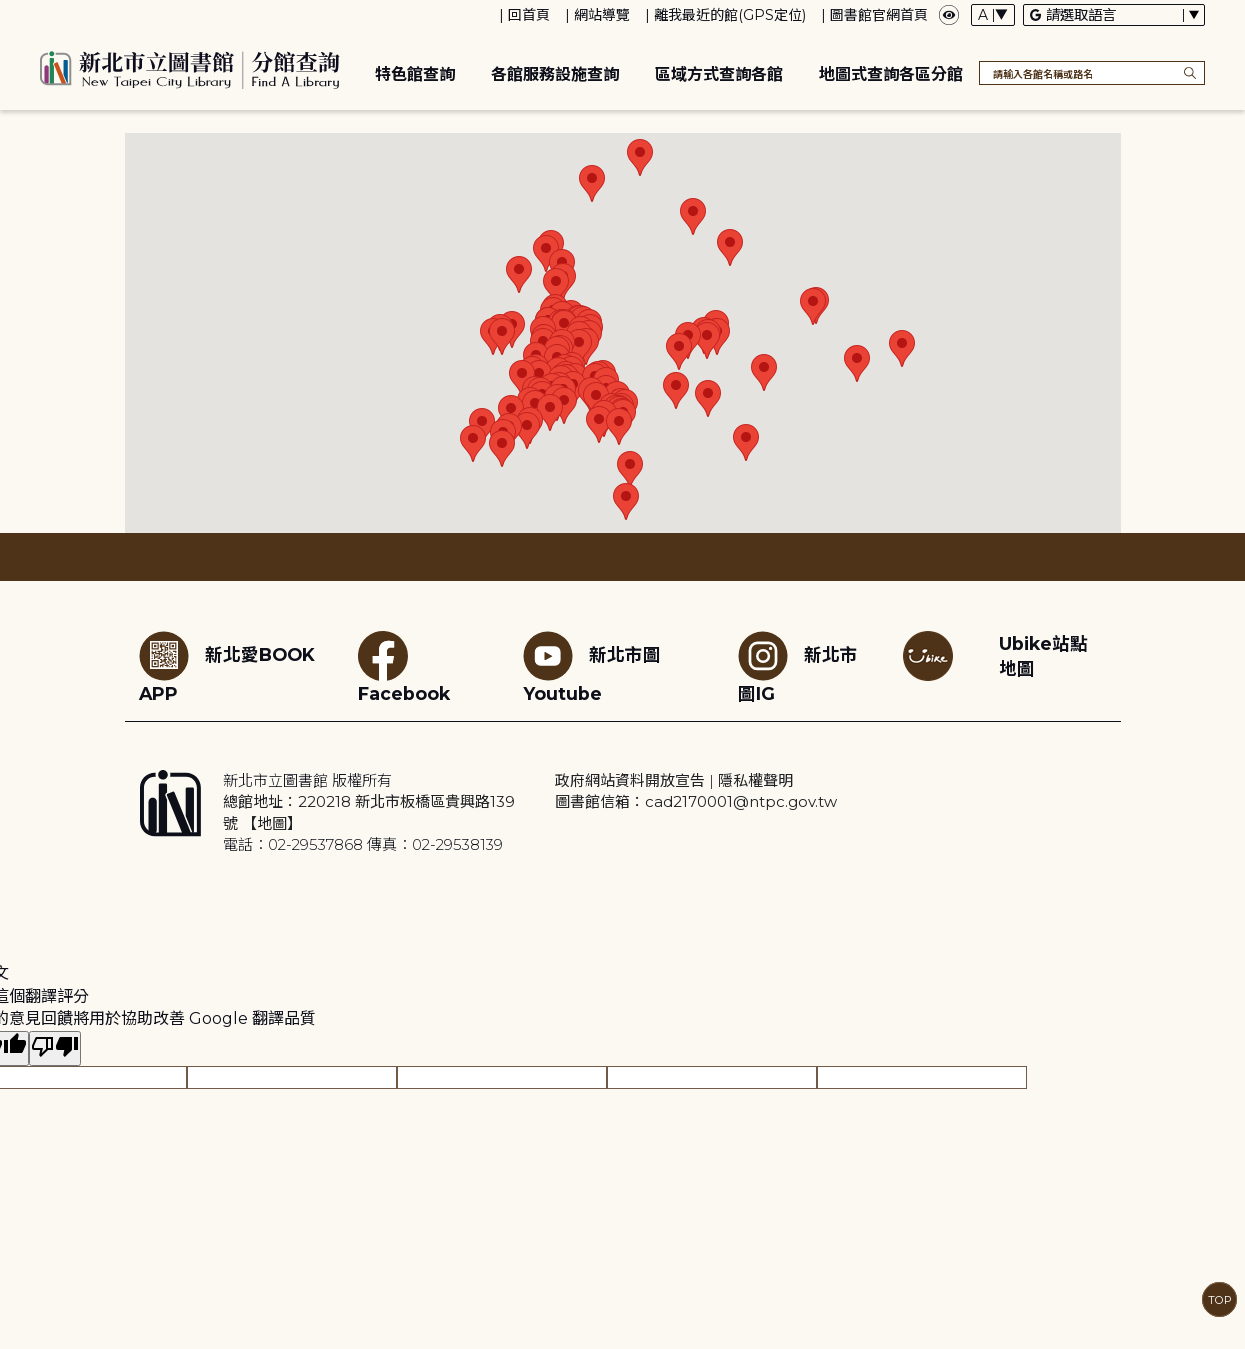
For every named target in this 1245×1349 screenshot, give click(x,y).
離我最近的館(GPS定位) (730, 15)
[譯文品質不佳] (55, 1048)
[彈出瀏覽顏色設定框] (949, 15)
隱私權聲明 (755, 780)
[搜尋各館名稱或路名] (1092, 73)
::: (9, 13)
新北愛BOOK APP (227, 667)
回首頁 (529, 15)
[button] (519, 274)
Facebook (404, 667)
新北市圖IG (798, 667)
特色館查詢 (415, 74)
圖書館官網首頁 (879, 15)
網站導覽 (602, 15)
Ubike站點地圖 (1043, 656)
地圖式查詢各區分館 (891, 74)
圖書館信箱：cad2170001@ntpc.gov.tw (696, 801)
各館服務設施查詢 (555, 74)
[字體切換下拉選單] (993, 15)
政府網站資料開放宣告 (630, 780)
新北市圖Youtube (592, 667)
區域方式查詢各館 (719, 74)
